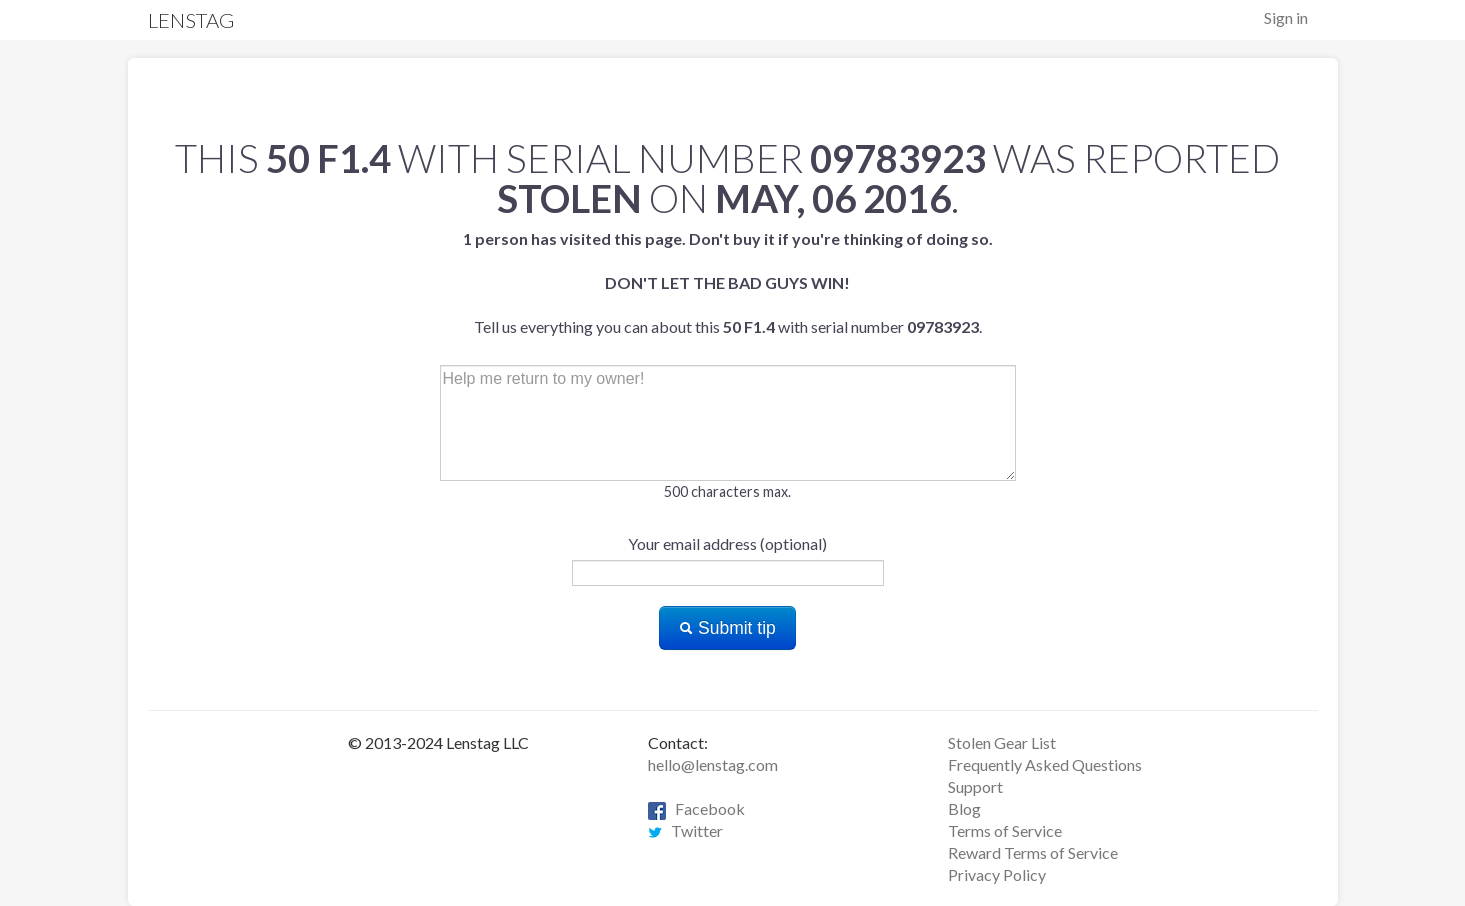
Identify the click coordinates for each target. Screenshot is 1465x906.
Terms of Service (1005, 830)
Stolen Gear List (1002, 742)
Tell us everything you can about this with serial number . (728, 282)
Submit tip (727, 628)
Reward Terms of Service (1033, 852)
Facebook (696, 808)
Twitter (685, 830)
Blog (964, 808)
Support (975, 786)
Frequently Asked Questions (1045, 764)
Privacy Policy (997, 874)
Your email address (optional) (727, 543)
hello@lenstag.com (713, 764)
